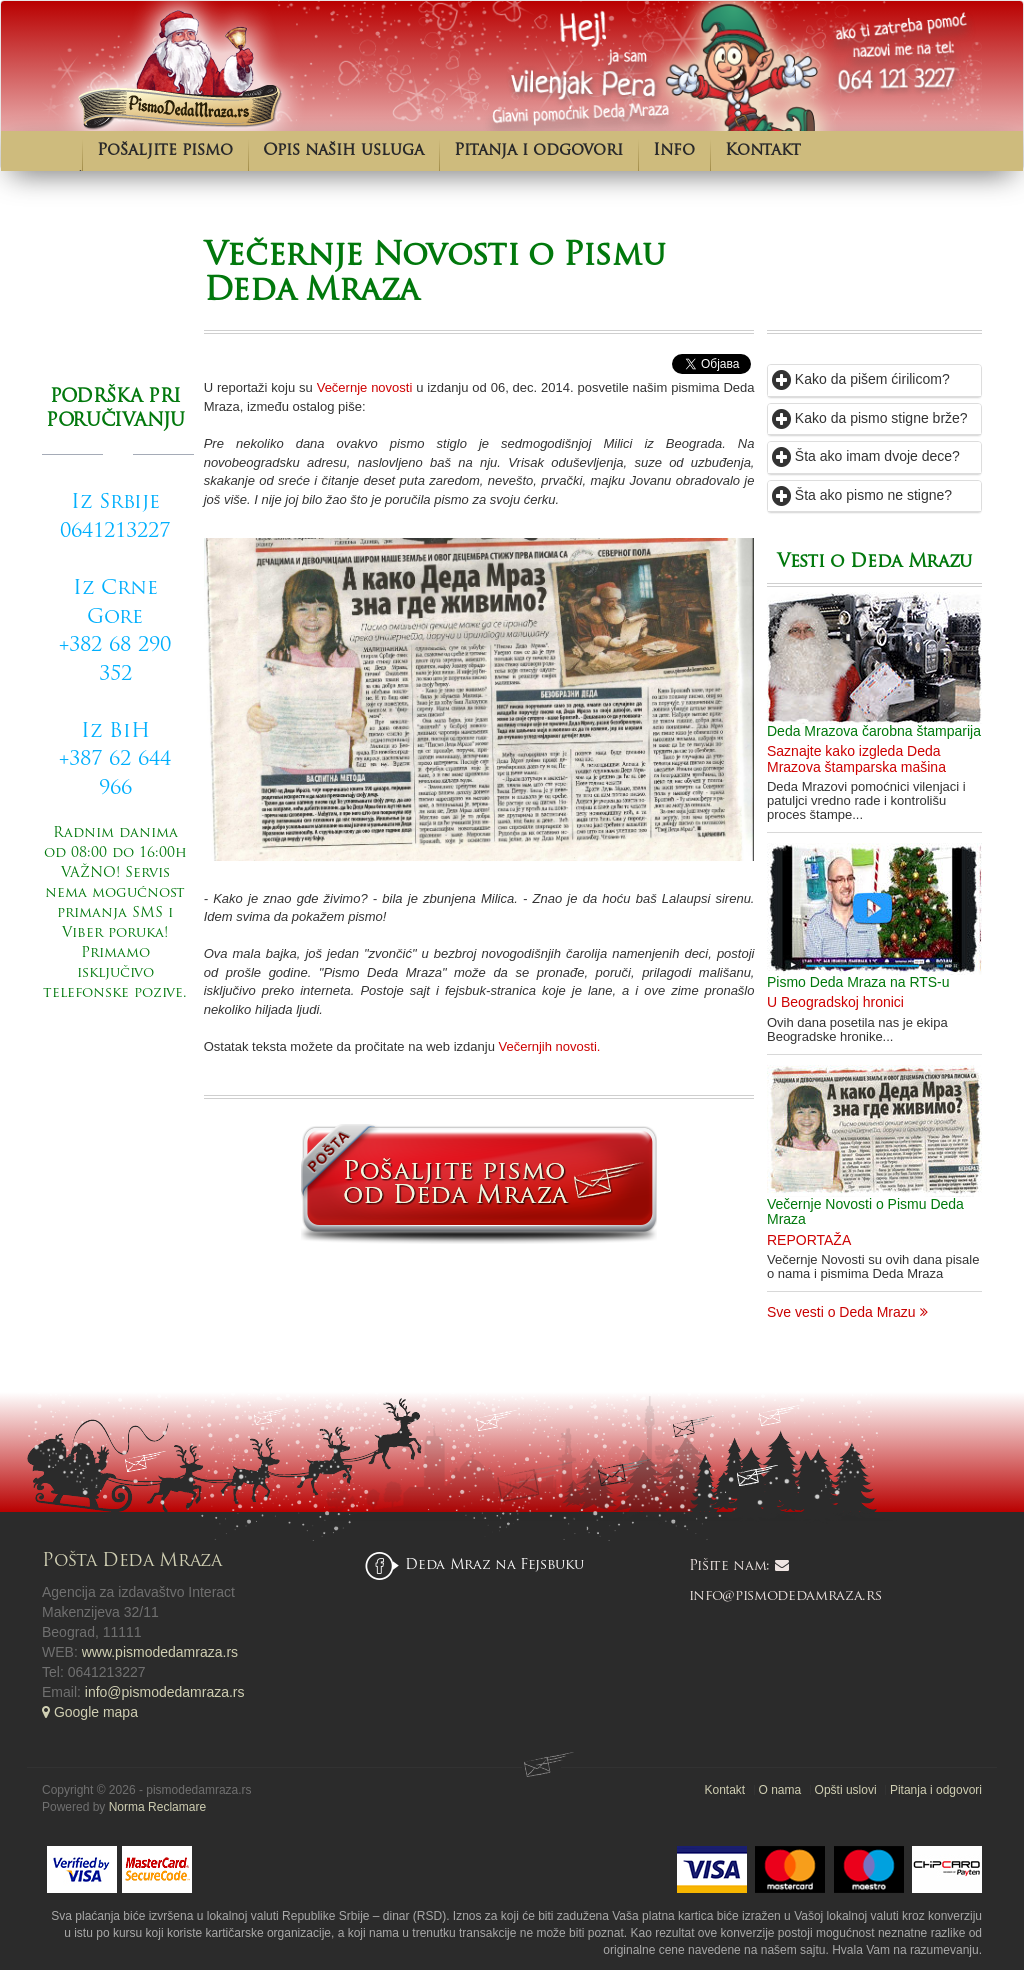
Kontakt (763, 151)
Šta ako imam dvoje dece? (866, 456)
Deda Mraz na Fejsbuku (494, 1565)
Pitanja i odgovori (538, 151)
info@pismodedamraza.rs (165, 1692)
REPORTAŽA (809, 1240)
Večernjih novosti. (550, 1046)
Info (674, 151)
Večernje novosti (365, 387)
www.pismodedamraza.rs (160, 1652)
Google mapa (90, 1712)
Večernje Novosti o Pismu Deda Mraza (865, 1211)
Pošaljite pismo (165, 151)
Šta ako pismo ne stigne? (862, 495)
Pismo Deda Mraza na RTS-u (858, 982)
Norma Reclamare (157, 1807)
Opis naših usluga (343, 151)
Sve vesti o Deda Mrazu (847, 1312)
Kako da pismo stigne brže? (870, 418)
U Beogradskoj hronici (835, 1002)
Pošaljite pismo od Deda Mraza (118, 1093)
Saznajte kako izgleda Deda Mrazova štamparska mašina (856, 758)
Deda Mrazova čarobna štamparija (874, 731)
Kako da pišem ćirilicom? (861, 379)
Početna (62, 151)
